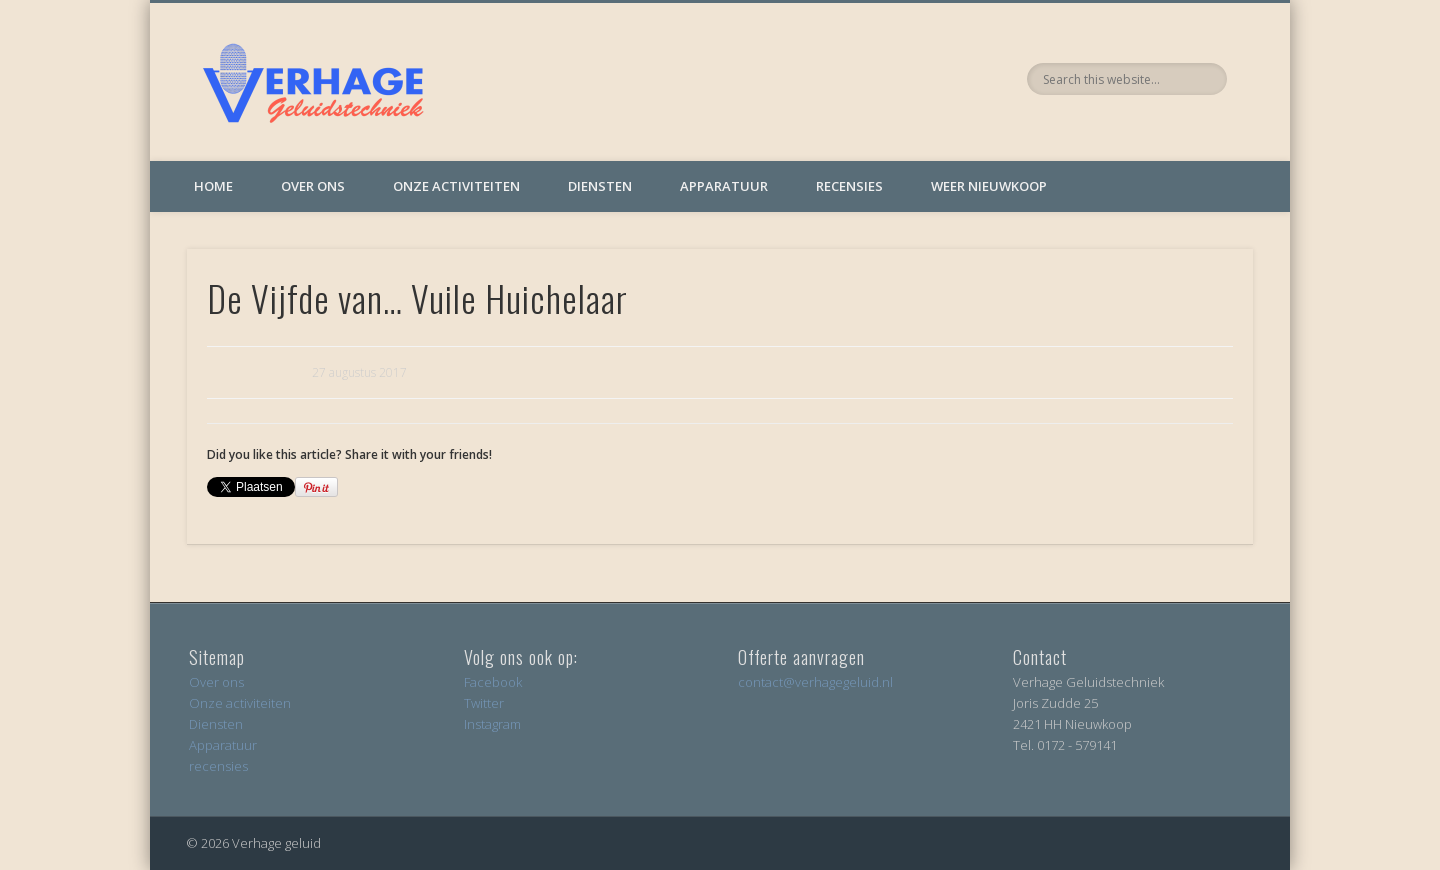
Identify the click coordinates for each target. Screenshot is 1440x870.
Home (213, 186)
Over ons (313, 186)
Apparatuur (724, 186)
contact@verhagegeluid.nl (815, 682)
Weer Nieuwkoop (989, 186)
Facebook (493, 682)
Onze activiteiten (456, 186)
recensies (218, 766)
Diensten (600, 186)
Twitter (484, 703)
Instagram (492, 724)
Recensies (849, 186)
